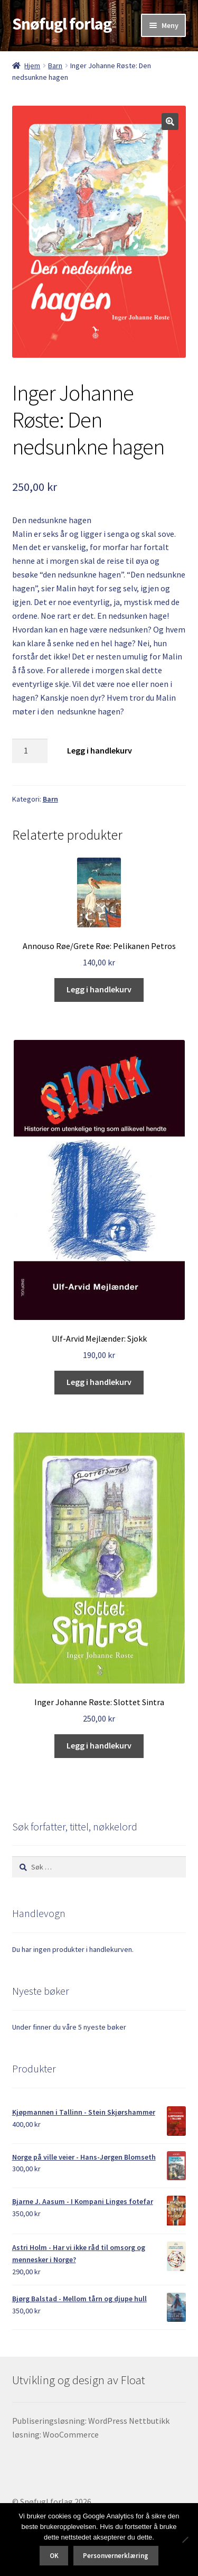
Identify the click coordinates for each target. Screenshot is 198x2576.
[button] (170, 121)
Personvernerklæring (115, 2555)
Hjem (32, 65)
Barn (55, 65)
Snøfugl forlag (61, 23)
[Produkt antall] (30, 751)
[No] (185, 2539)
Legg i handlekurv (99, 750)
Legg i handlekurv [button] (99, 989)
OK (54, 2555)
